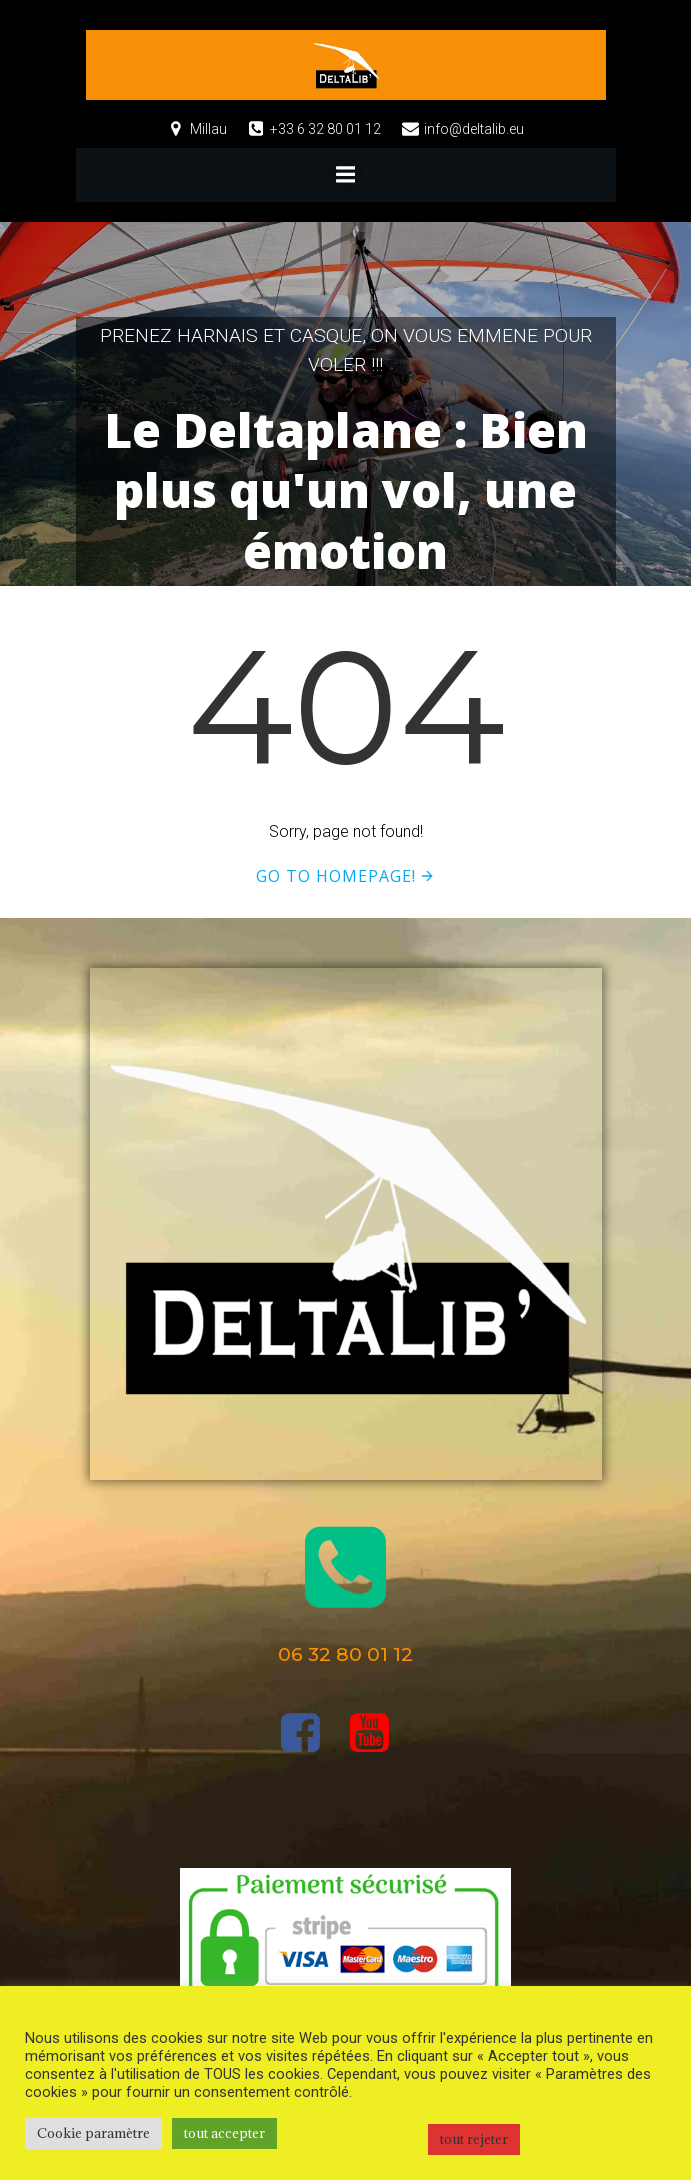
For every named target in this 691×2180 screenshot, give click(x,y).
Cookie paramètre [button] (93, 2133)
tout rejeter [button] (474, 2139)
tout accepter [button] (224, 2133)
